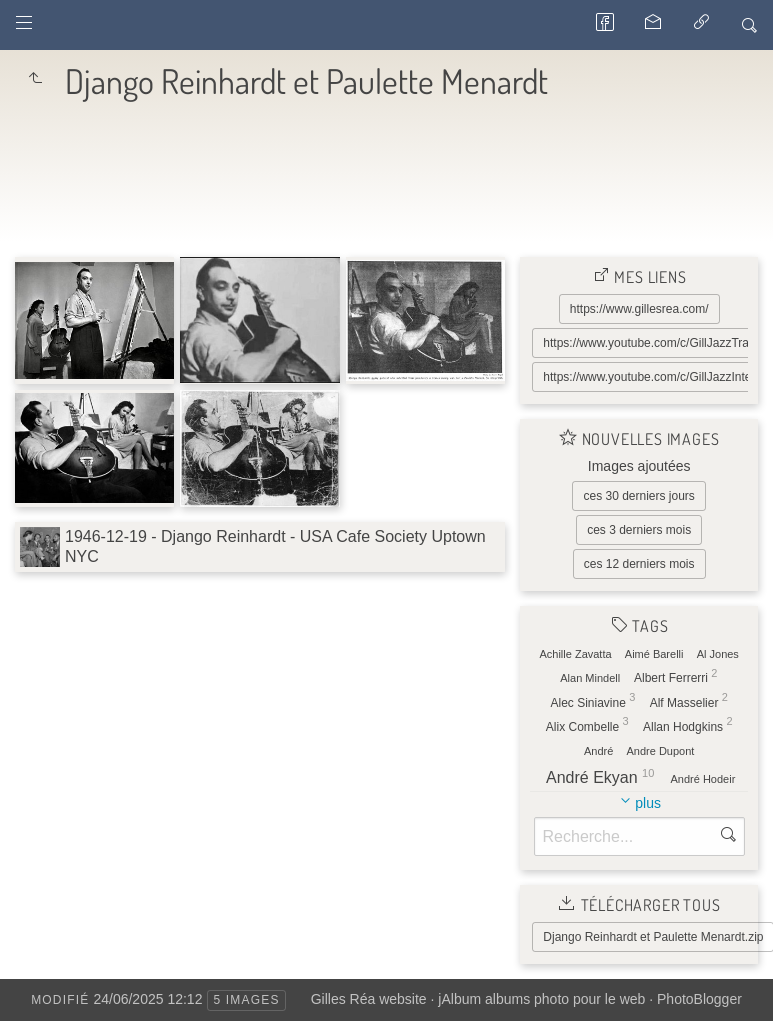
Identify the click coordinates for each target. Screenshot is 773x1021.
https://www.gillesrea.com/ (639, 309)
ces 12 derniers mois (639, 564)
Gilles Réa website (369, 999)
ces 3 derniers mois (639, 530)
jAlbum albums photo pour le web (541, 999)
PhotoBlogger (699, 999)
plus (648, 803)
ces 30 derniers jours (638, 496)
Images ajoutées (639, 466)
